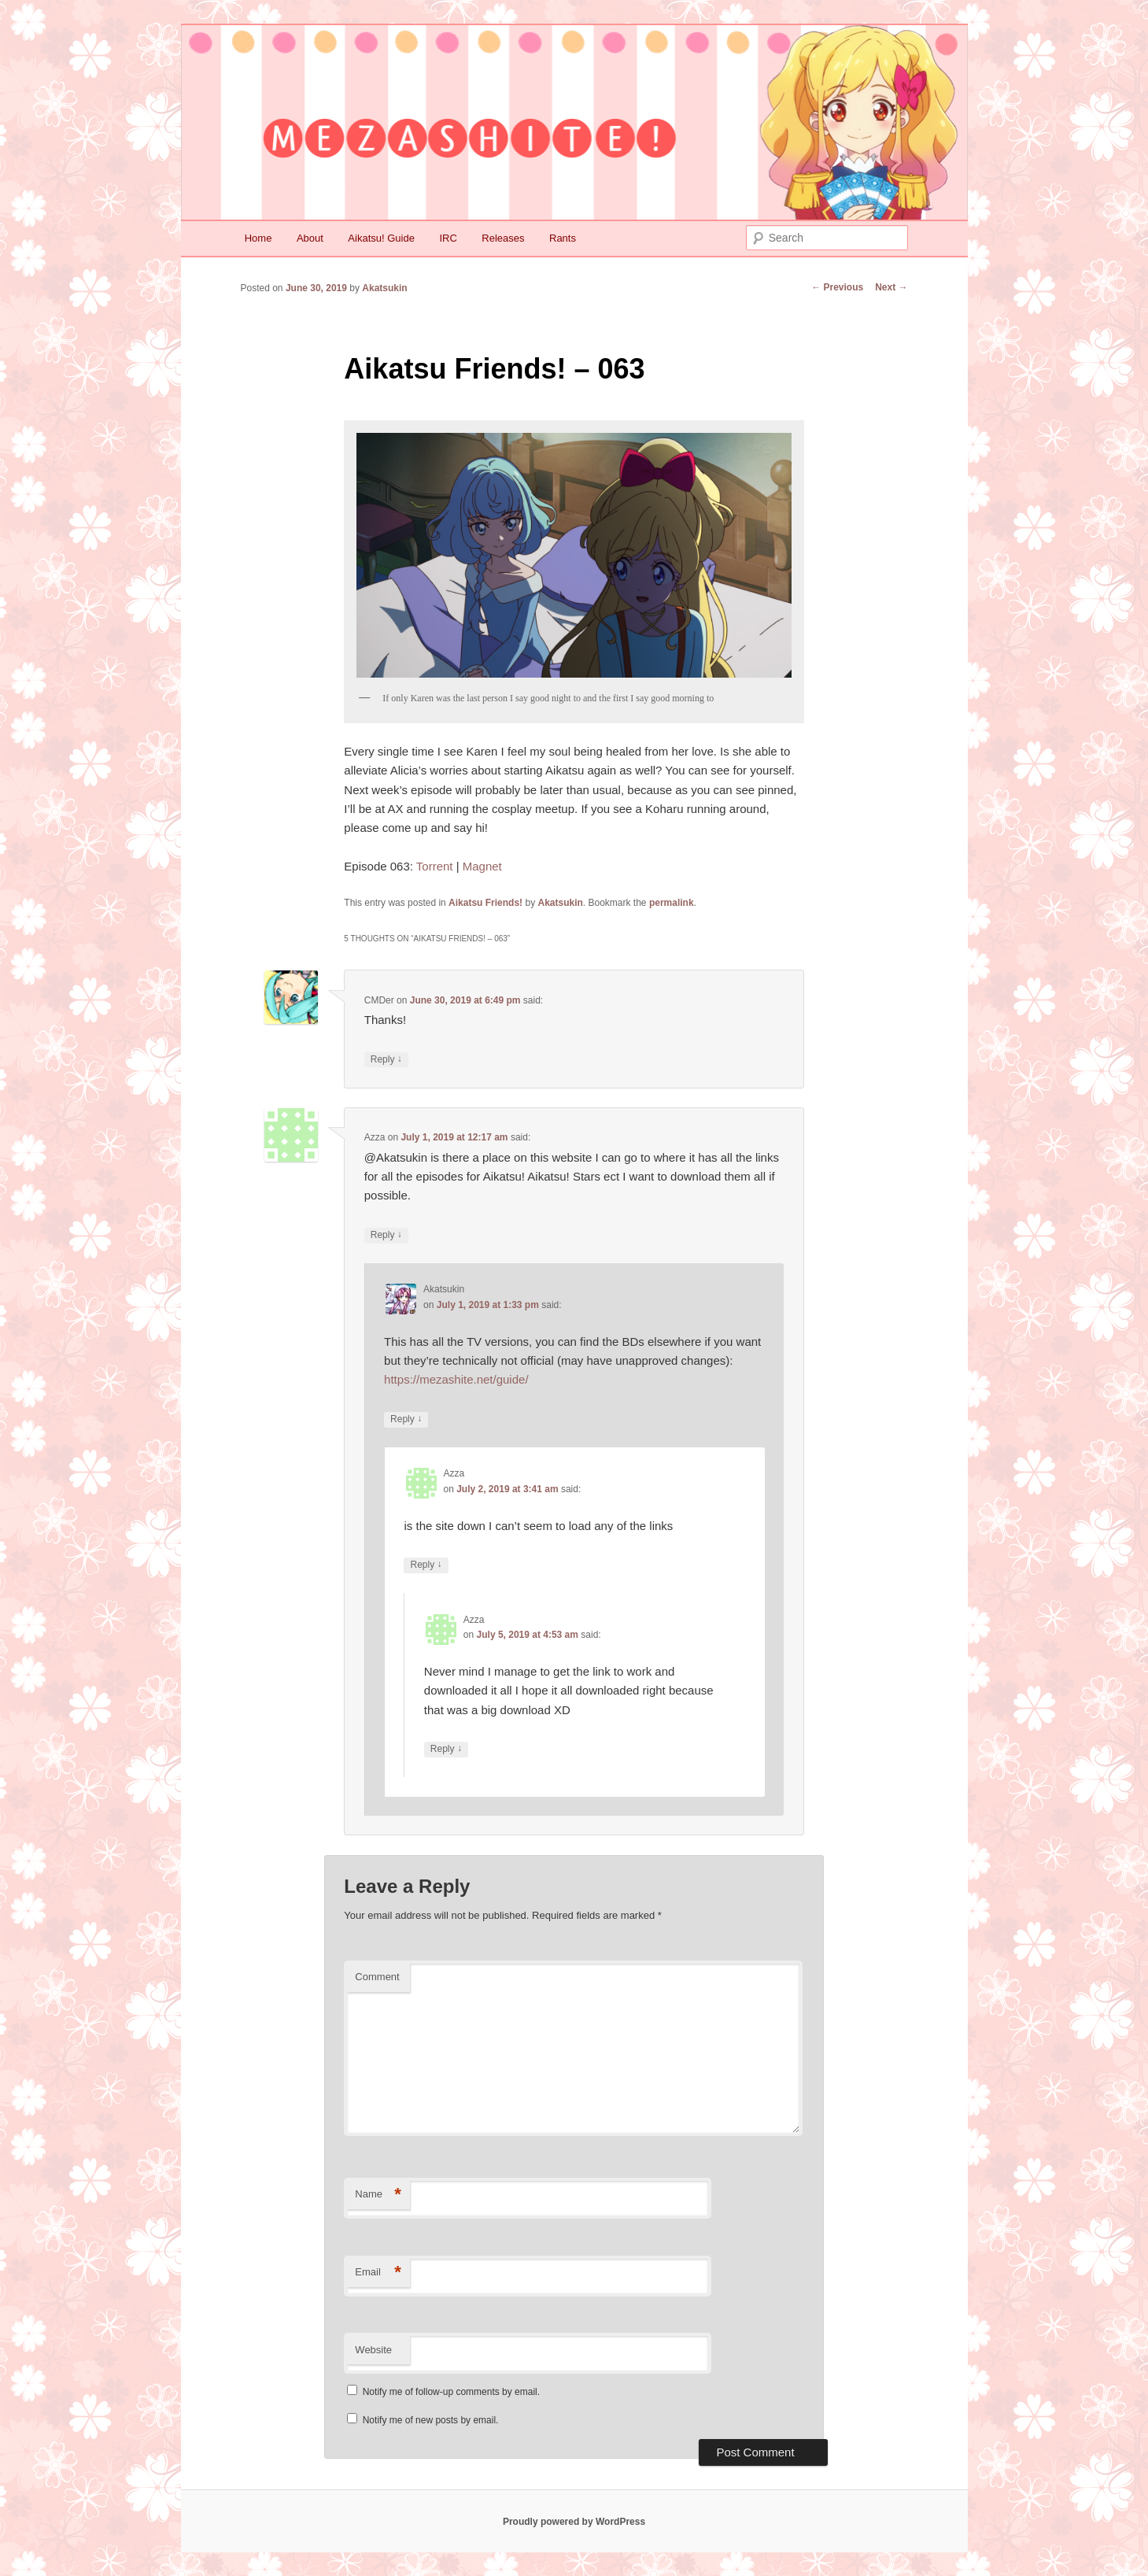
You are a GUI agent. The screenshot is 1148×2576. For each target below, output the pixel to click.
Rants (562, 238)
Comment (377, 1977)
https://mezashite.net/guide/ (456, 1379)
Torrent (434, 866)
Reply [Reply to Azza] (386, 1235)
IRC (447, 238)
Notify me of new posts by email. (431, 2420)
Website (373, 2350)
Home (258, 238)
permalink (671, 902)
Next (891, 287)
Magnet (482, 866)
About (310, 238)
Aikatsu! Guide (381, 238)
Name (378, 2194)
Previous (837, 287)
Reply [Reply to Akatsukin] (406, 1419)
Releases (503, 238)
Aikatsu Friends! (485, 902)
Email (378, 2272)
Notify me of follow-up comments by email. (451, 2391)
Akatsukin (384, 288)
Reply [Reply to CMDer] (386, 1059)
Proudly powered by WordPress (574, 2521)
